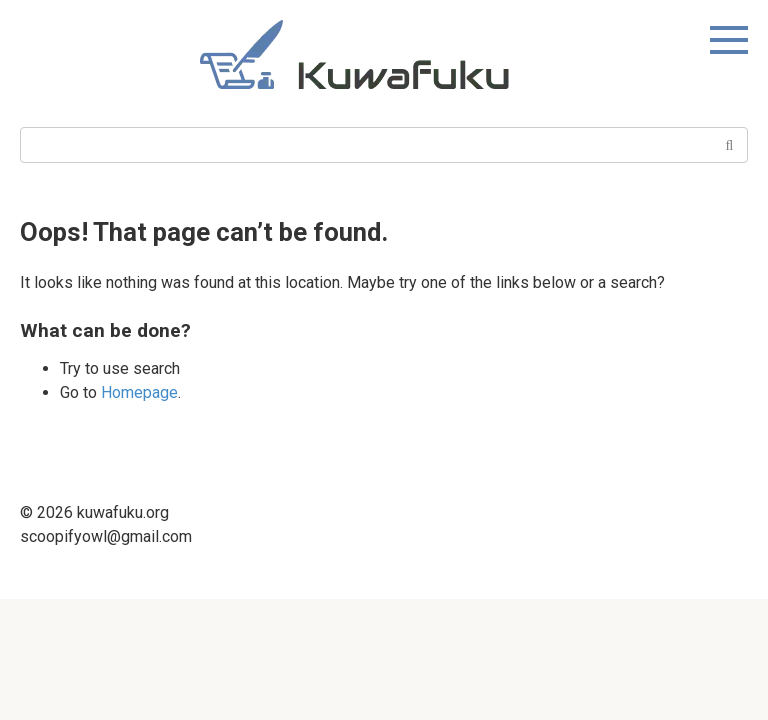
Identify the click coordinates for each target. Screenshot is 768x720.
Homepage (139, 392)
